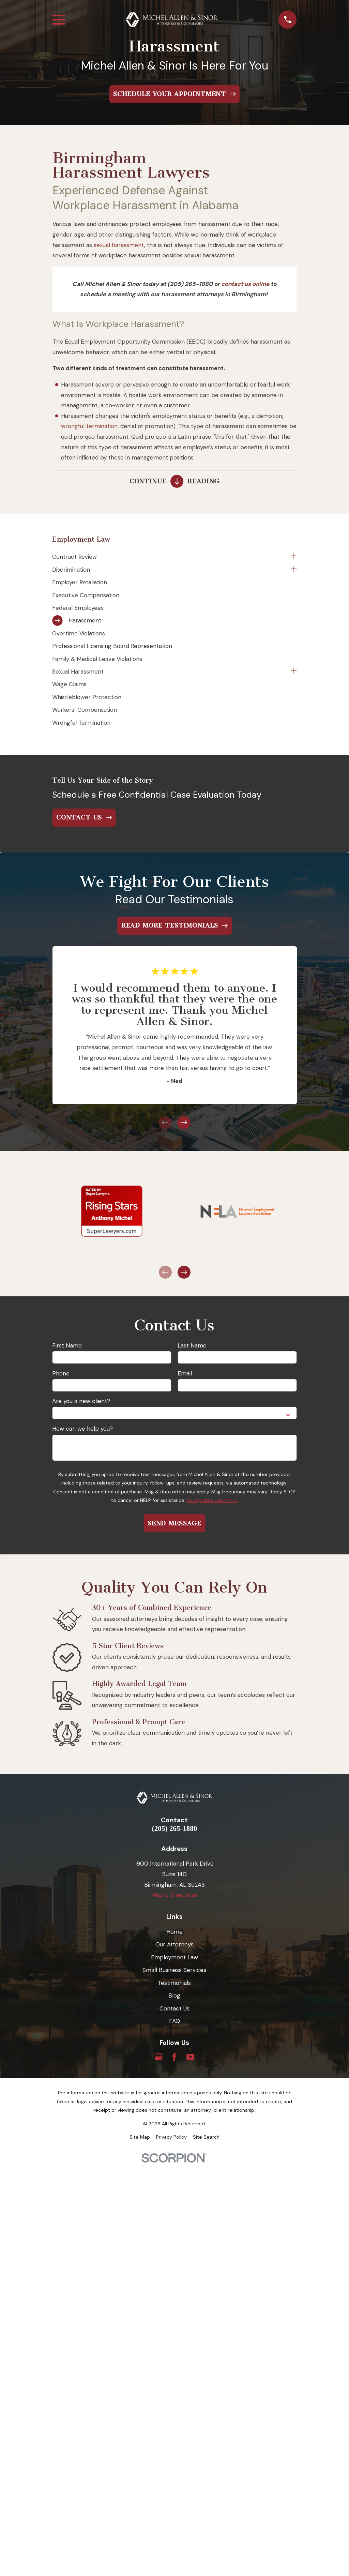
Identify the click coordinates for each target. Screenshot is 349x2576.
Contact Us (174, 2008)
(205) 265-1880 (174, 1828)
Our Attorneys (174, 1944)
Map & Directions (174, 1895)
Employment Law (174, 1957)
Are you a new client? (81, 1401)
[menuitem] (170, 557)
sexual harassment (119, 245)
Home (174, 1931)
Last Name (192, 1345)
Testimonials (174, 1983)
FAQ (174, 2021)
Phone (61, 1373)
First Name (67, 1345)
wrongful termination (89, 426)
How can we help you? (82, 1428)
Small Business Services (174, 1970)
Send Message (174, 1523)
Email (185, 1373)
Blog (174, 1995)
